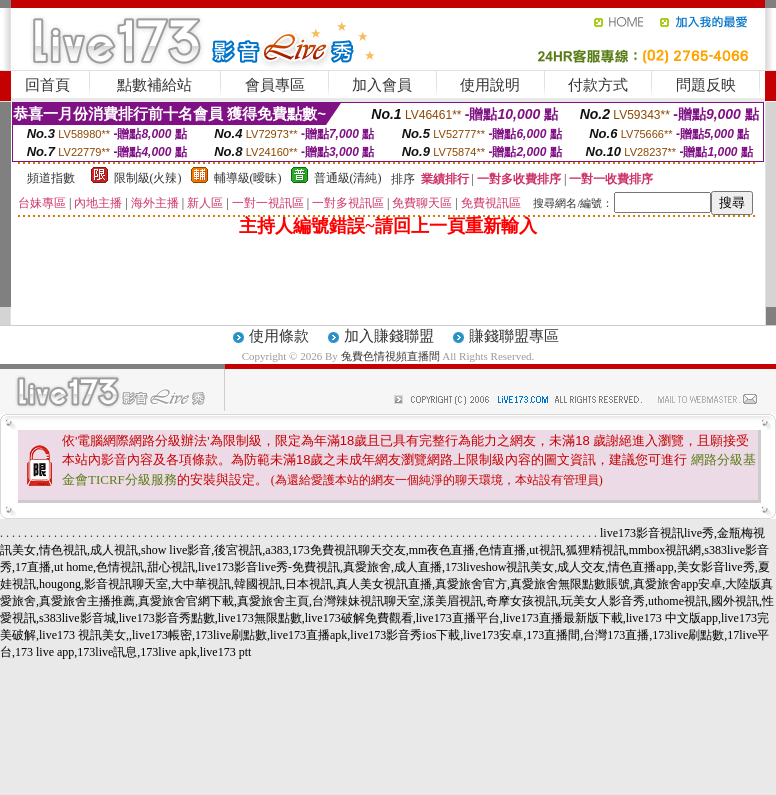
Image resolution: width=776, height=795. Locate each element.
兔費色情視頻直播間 (390, 356)
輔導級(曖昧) (248, 178)
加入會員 (382, 85)
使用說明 (490, 85)
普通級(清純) (348, 178)
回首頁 (47, 85)
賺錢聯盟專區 (514, 336)
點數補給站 (154, 85)
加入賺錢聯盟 (389, 336)
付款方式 (598, 85)
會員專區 (275, 85)
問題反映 (706, 85)
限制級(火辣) (148, 178)
